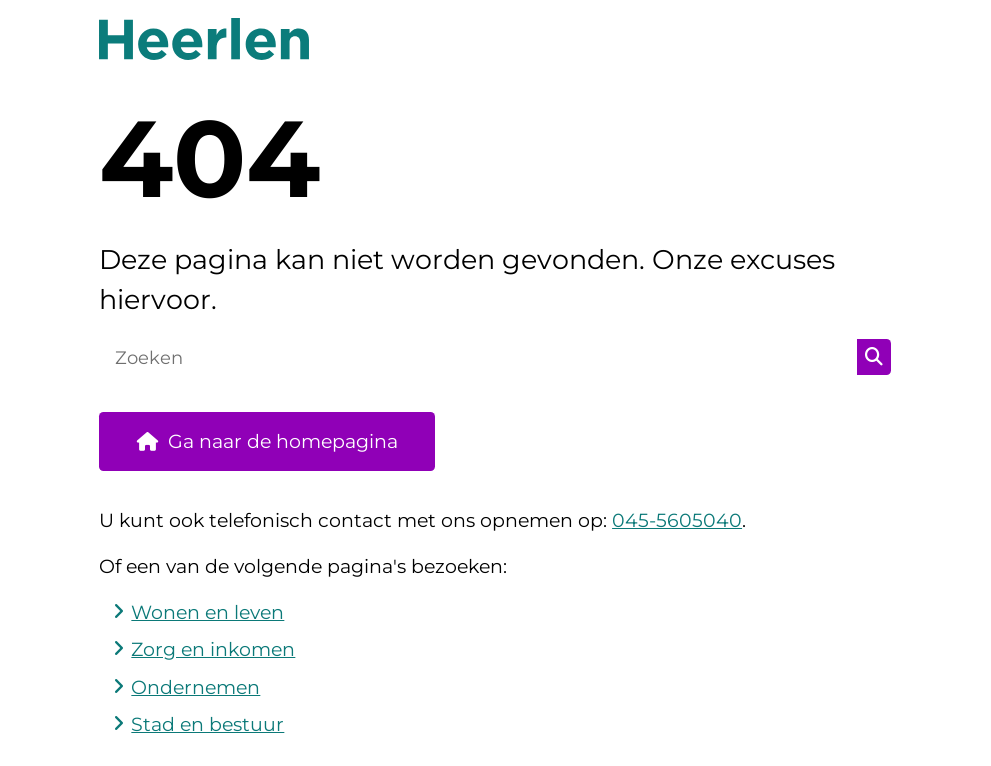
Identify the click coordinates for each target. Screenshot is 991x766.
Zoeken (874, 357)
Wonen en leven (207, 612)
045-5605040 (677, 520)
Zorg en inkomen (213, 649)
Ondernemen (195, 687)
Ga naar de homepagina (283, 441)
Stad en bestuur (207, 724)
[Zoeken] (478, 357)
